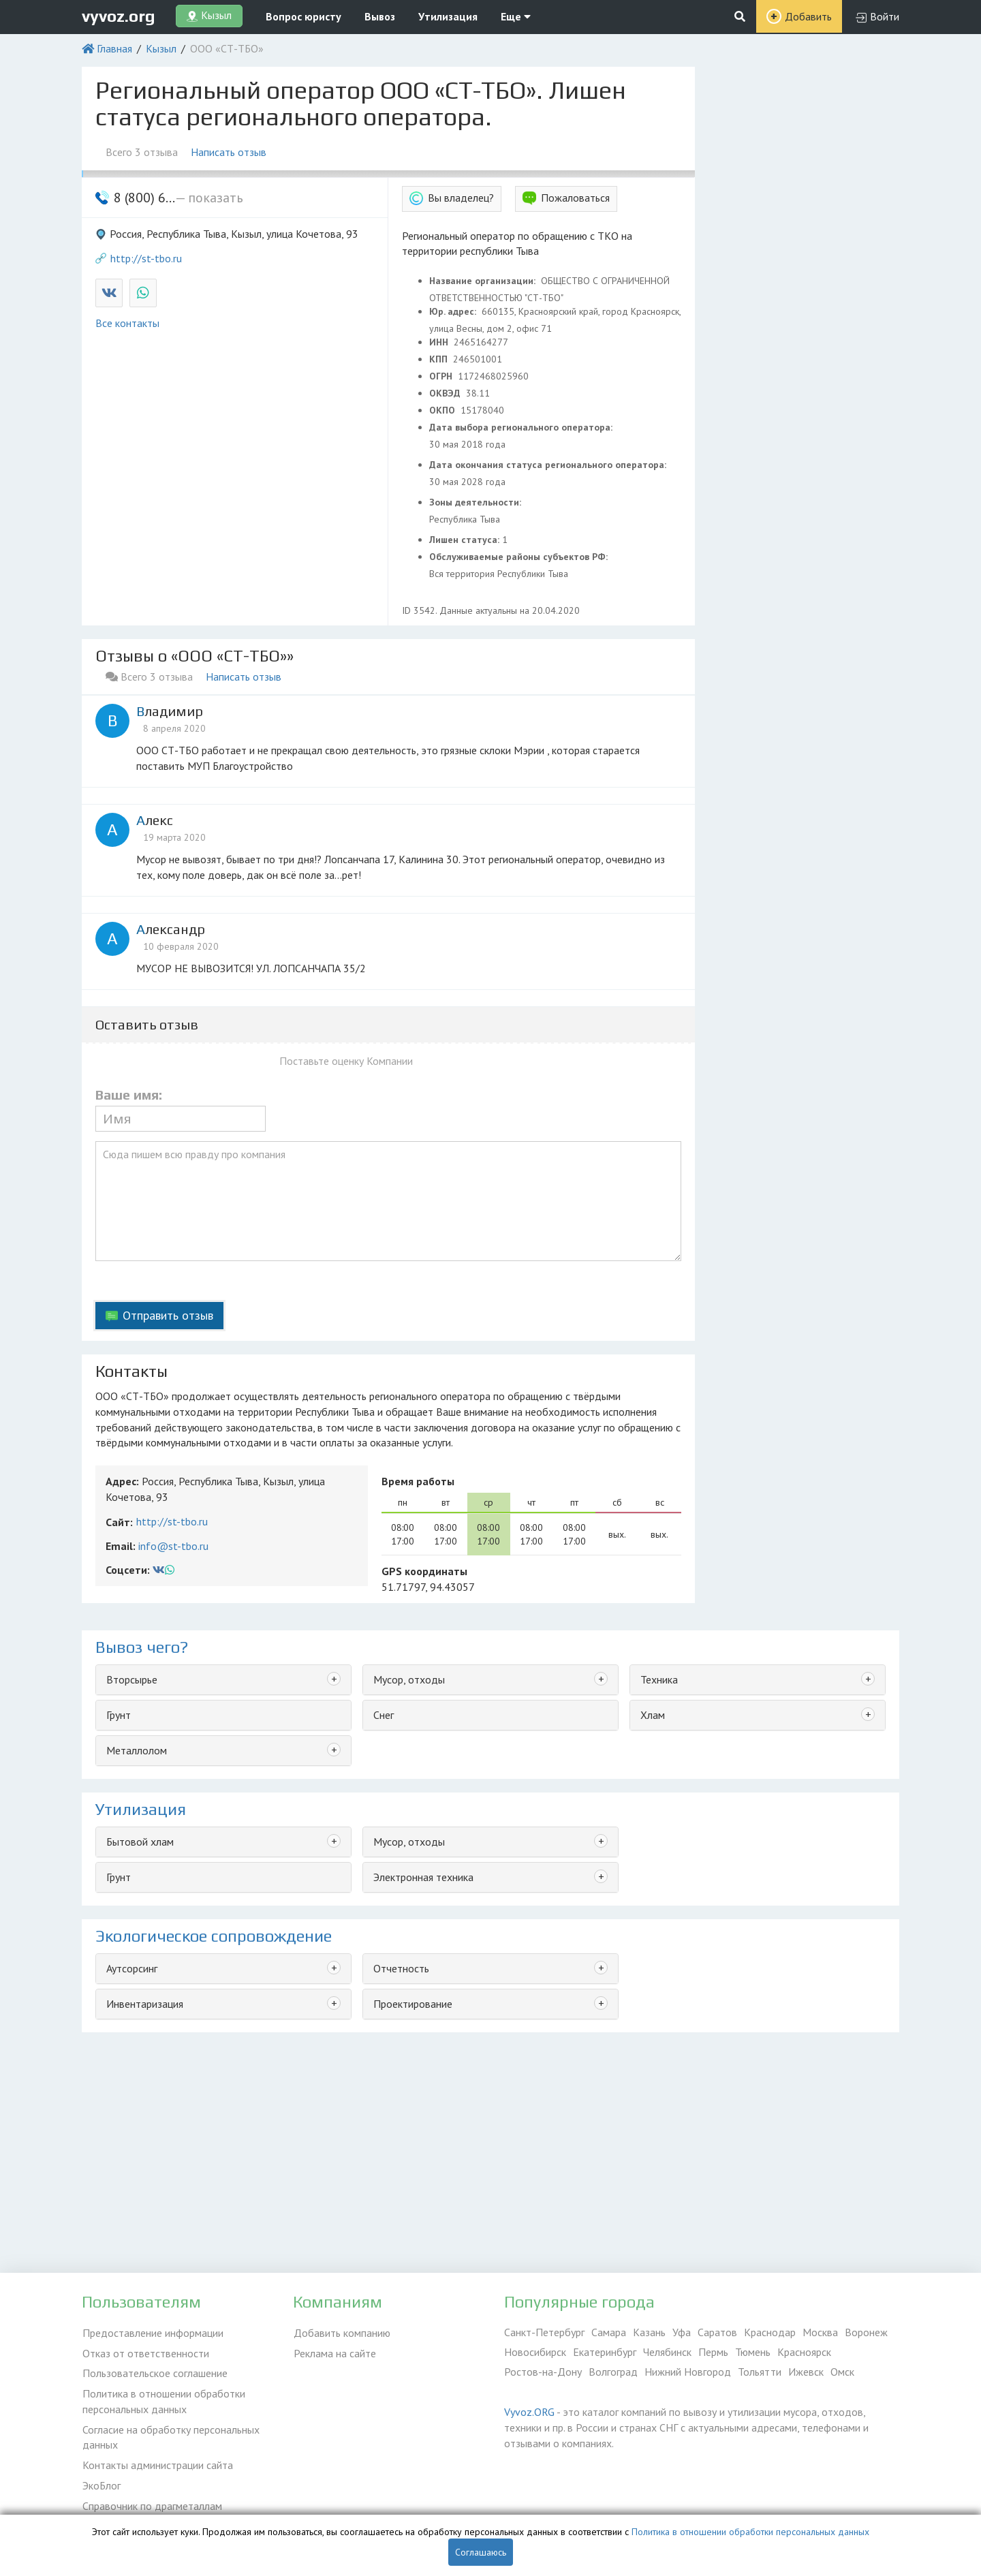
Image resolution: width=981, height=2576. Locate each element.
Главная (114, 48)
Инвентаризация (144, 2004)
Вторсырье (131, 1679)
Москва (820, 2332)
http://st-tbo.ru (146, 258)
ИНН (440, 342)
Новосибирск (535, 2352)
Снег (383, 1715)
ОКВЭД (446, 393)
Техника (659, 1679)
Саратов (717, 2332)
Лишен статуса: (465, 539)
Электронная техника (423, 1877)
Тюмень (752, 2352)
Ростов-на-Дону (543, 2371)
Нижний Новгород (687, 2371)
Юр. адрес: (454, 311)
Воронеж (866, 2332)
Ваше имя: (128, 1094)
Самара (608, 2332)
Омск (842, 2371)
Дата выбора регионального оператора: (522, 427)
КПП (439, 359)
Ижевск (806, 2371)
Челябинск (667, 2352)
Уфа (681, 2332)
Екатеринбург (604, 2352)
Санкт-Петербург (544, 2332)
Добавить (808, 16)
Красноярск (804, 2352)
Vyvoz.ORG (529, 2412)
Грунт (118, 1715)
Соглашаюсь (480, 2552)
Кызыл (161, 48)
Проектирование (412, 2004)
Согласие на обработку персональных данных (170, 2434)
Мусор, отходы (409, 1679)
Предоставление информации (152, 2332)
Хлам (652, 1715)
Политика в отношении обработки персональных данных (163, 2399)
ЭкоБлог (101, 2481)
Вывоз (379, 16)
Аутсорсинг (131, 1968)
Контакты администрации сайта (157, 2461)
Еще (516, 16)
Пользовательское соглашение (154, 2371)
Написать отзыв (229, 152)
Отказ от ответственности (145, 2352)
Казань (649, 2332)
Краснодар (770, 2332)
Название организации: (483, 281)
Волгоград (613, 2371)
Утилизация (448, 16)
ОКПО (443, 410)
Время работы (418, 1481)
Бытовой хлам (140, 1841)
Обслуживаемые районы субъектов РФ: (519, 556)
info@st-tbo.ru (173, 1546)
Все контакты (127, 323)
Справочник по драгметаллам (151, 2501)
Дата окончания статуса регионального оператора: (549, 465)
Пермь (713, 2352)
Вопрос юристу (303, 16)
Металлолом (136, 1750)
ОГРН (442, 376)
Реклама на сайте (334, 2352)
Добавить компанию (341, 2332)
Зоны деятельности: (476, 502)
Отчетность (401, 1968)
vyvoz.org (118, 16)
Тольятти (759, 2371)
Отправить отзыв (168, 1315)
